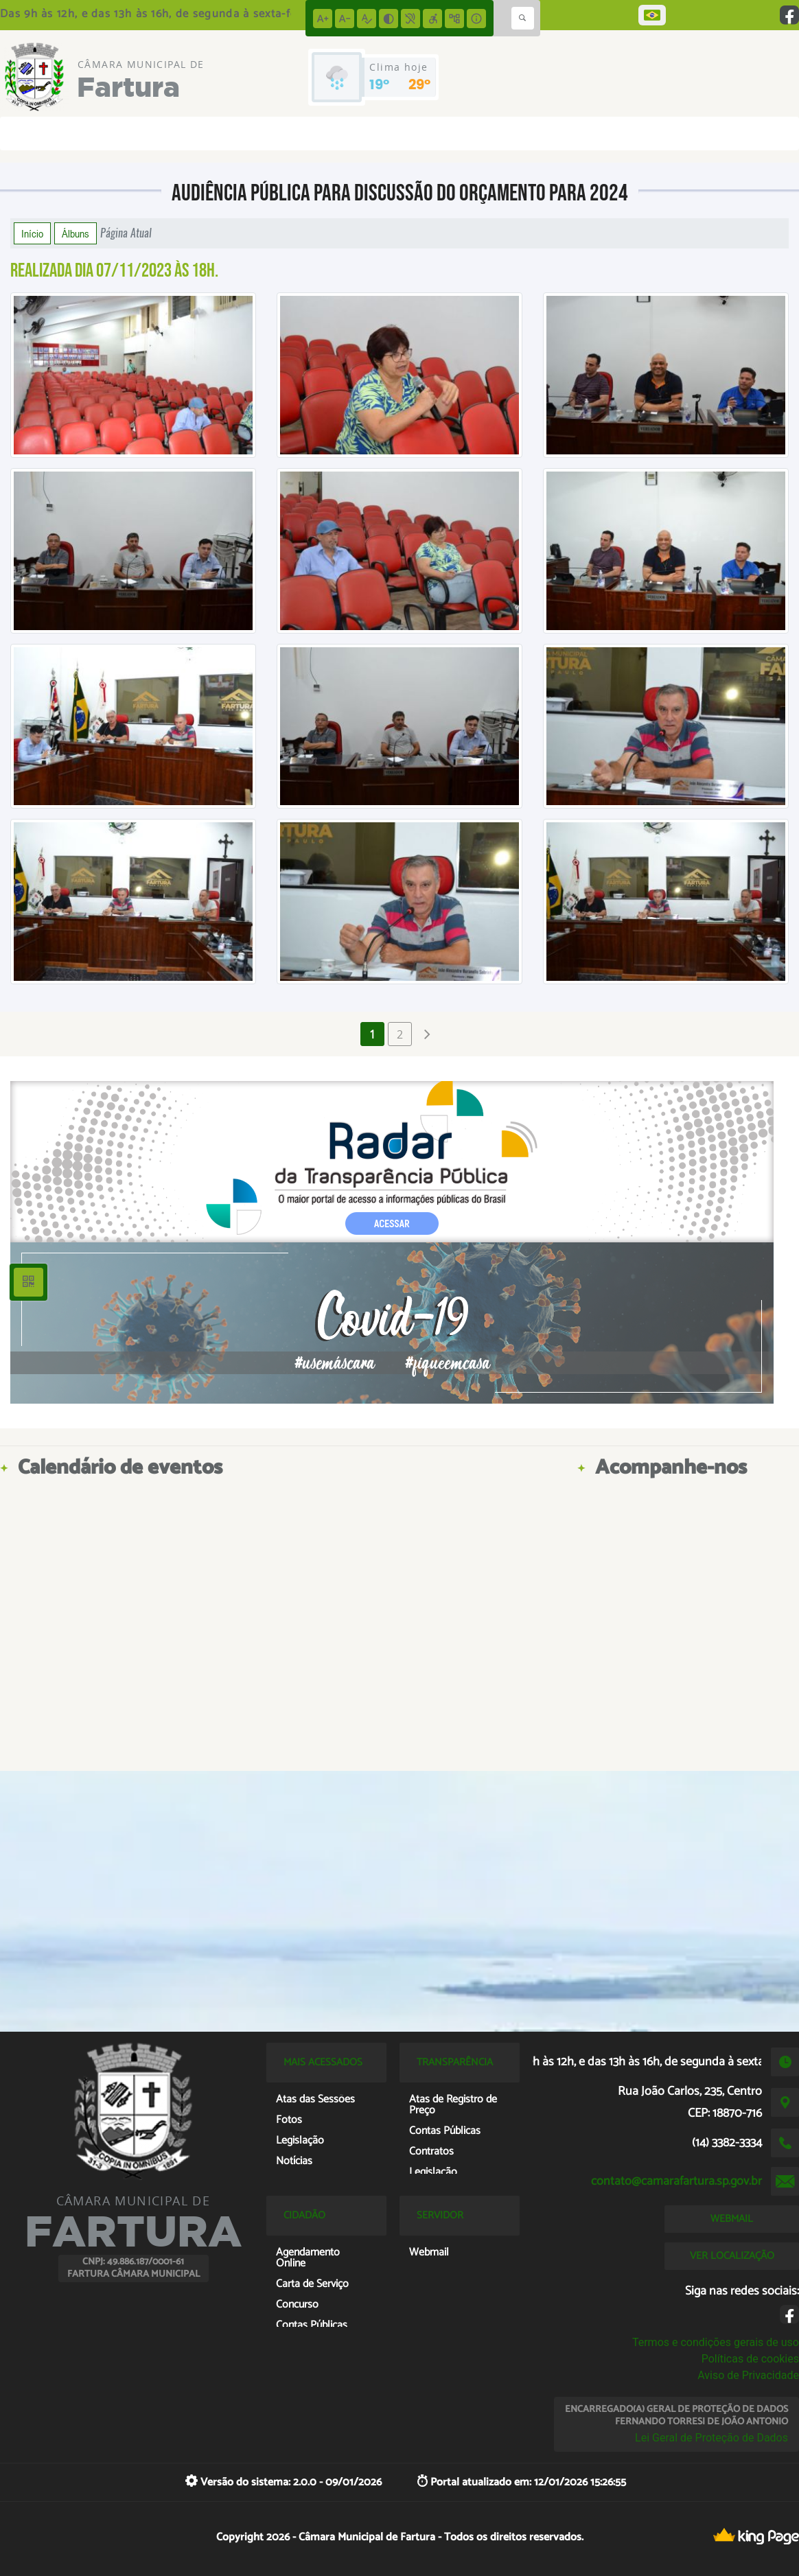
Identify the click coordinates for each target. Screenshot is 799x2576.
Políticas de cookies (750, 2358)
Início (32, 233)
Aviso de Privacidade (748, 2375)
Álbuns (75, 233)
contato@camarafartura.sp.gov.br (676, 2181)
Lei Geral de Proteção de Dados (711, 2437)
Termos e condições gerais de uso (715, 2342)
